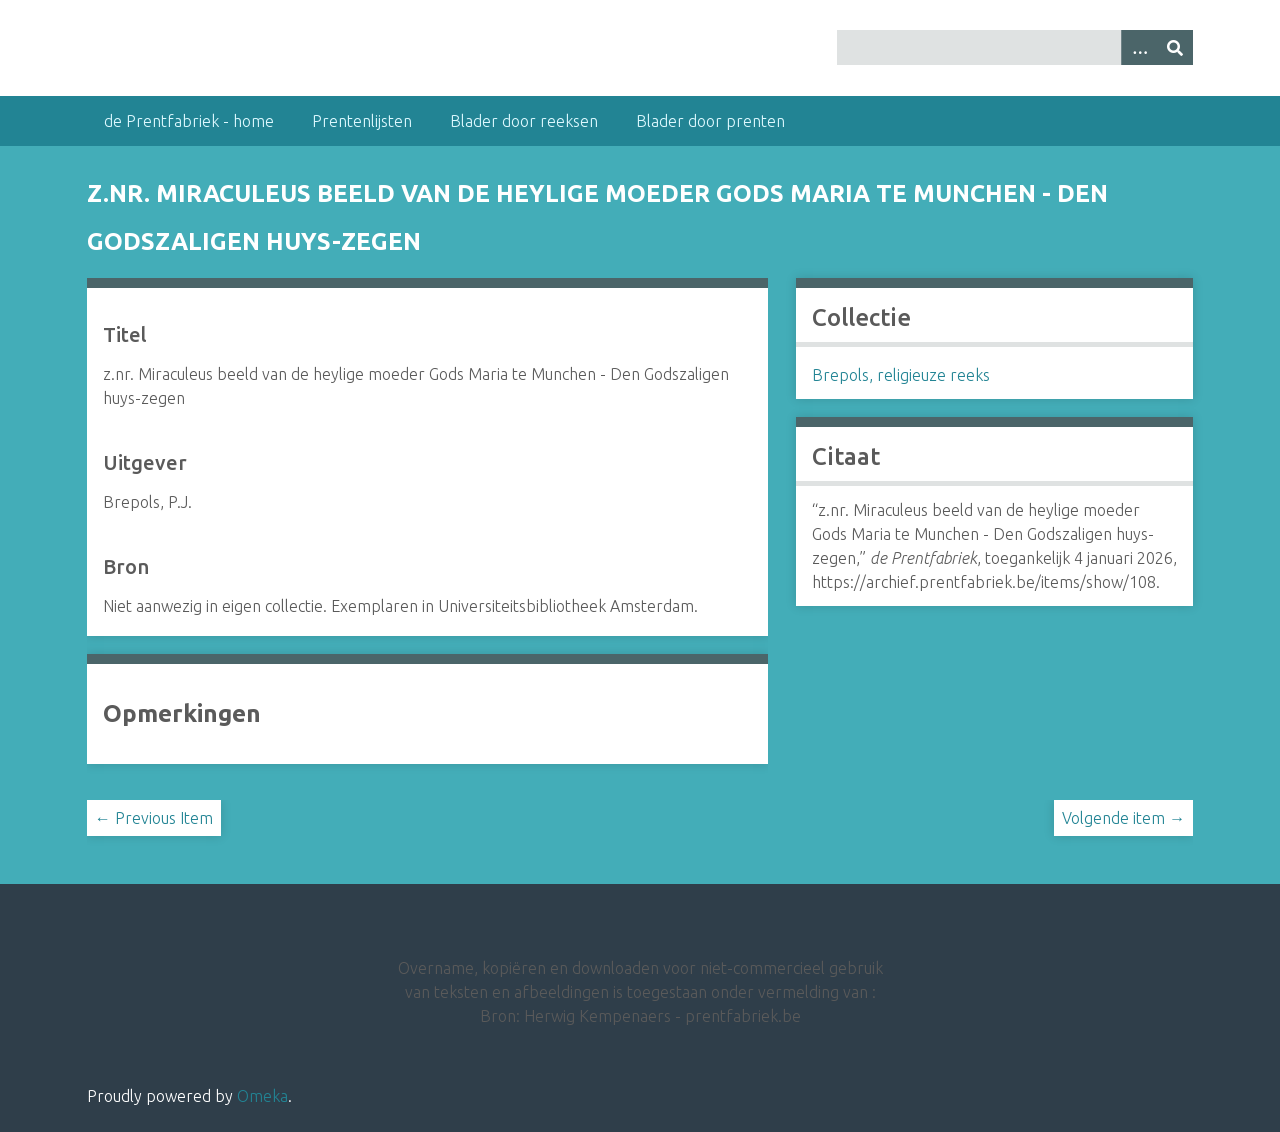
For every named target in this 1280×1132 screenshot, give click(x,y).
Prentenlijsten (362, 121)
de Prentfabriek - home (189, 121)
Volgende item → (1123, 818)
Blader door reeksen (524, 121)
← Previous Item (154, 818)
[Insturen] (1175, 47)
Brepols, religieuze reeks (901, 375)
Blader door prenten (710, 121)
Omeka (262, 1096)
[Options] (1139, 47)
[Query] (1015, 47)
